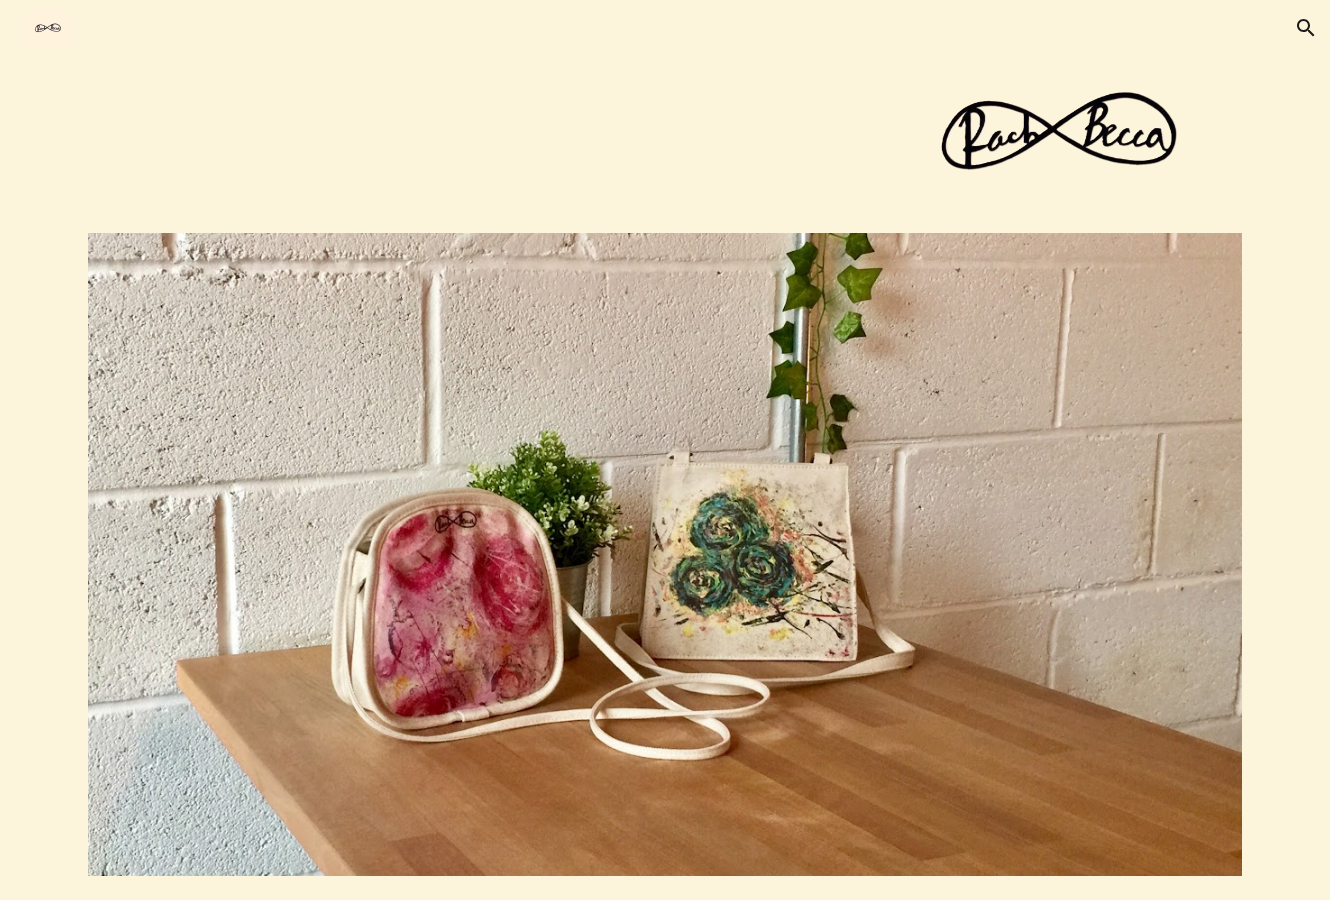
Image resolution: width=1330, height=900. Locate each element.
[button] (1306, 28)
